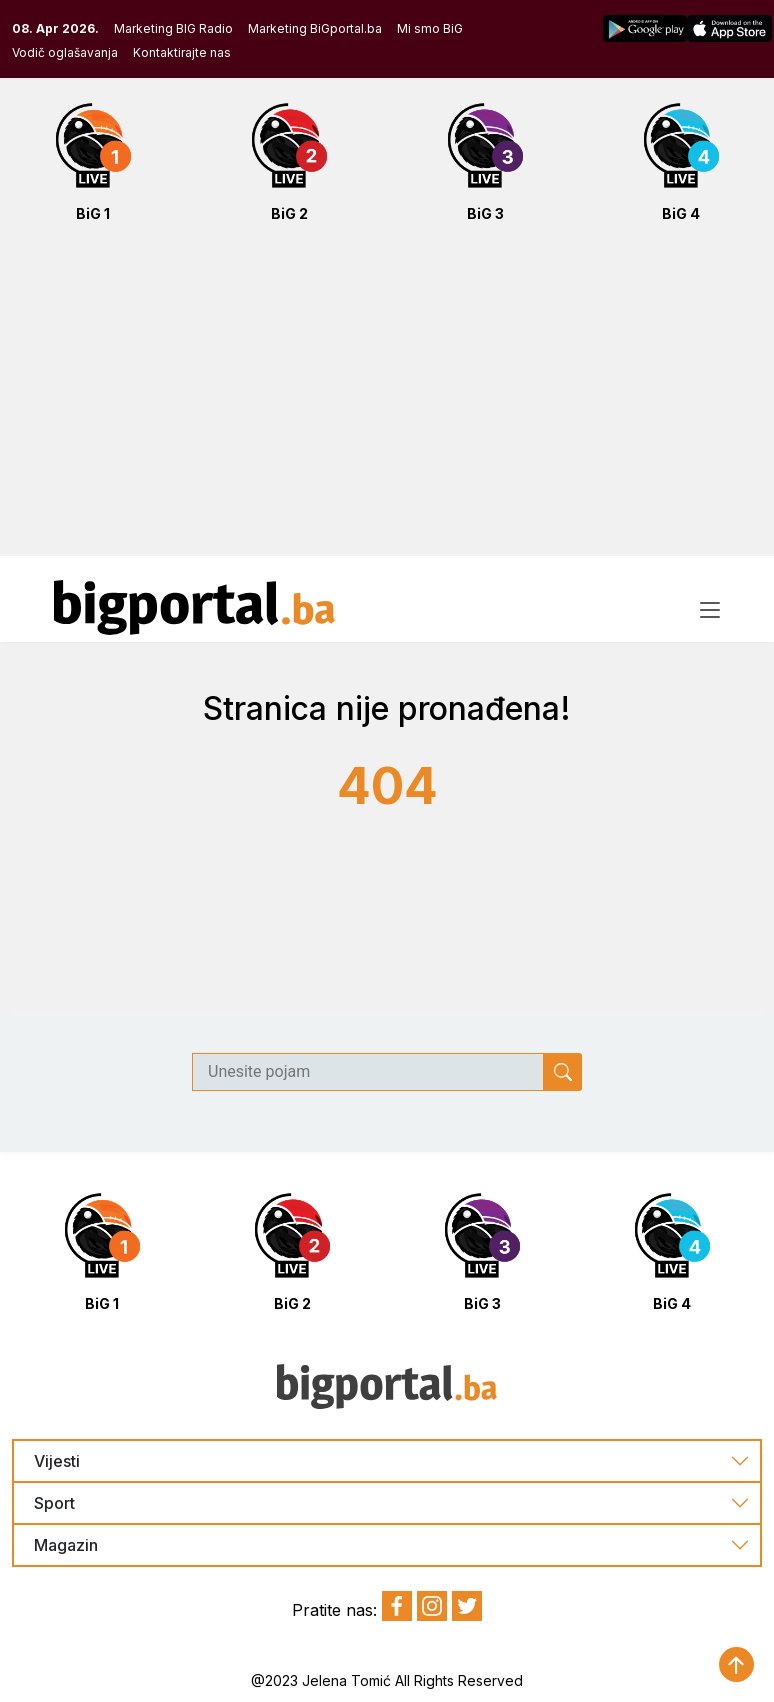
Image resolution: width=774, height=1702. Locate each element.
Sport (54, 1503)
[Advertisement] (387, 400)
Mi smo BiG (430, 28)
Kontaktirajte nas (182, 52)
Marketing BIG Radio (173, 28)
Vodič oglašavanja (65, 52)
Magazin (66, 1545)
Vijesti (57, 1461)
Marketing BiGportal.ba (315, 28)
